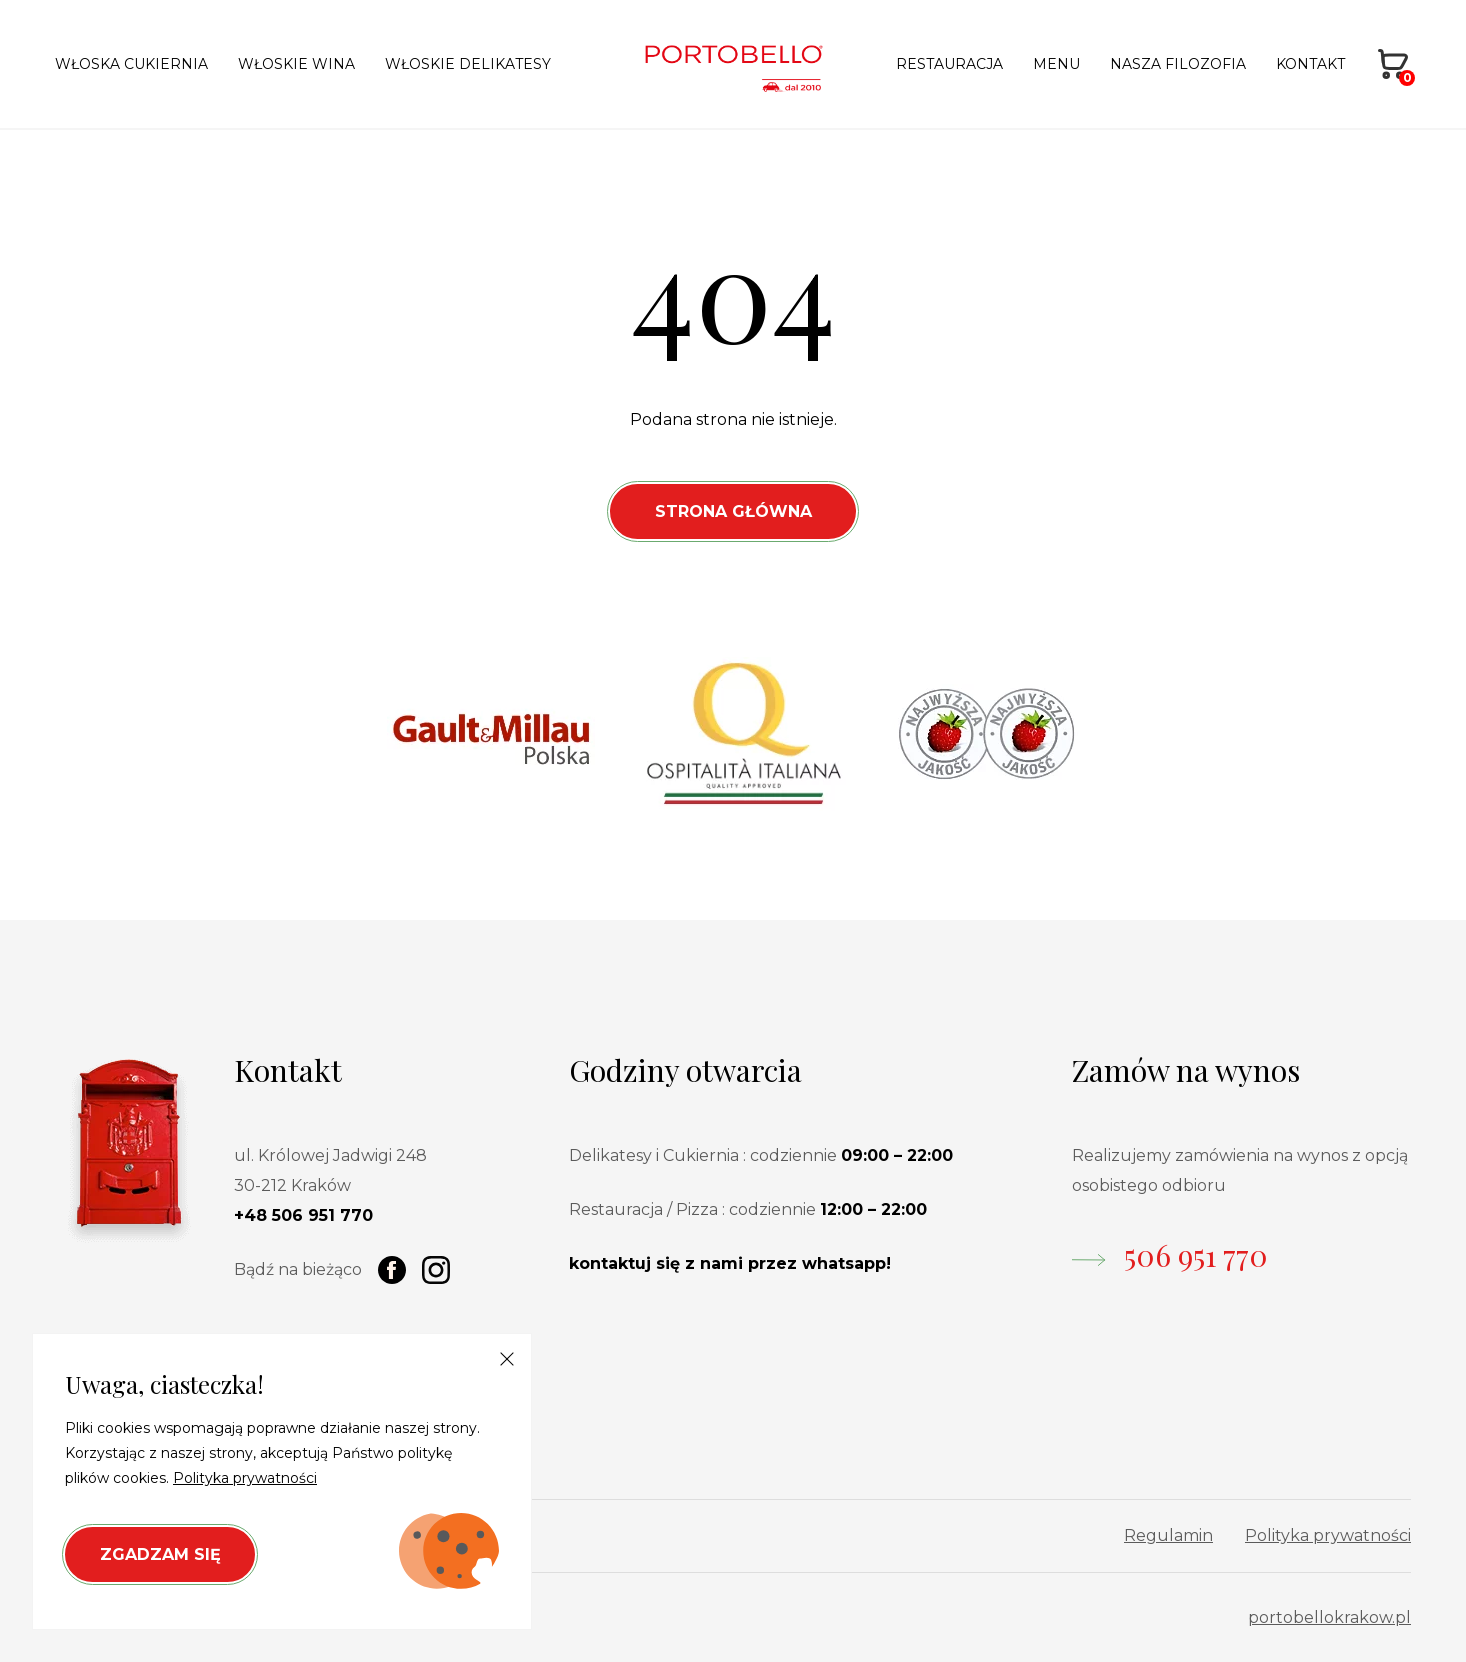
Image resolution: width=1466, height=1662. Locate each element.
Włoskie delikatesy (468, 64)
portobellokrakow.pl (1329, 1617)
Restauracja (949, 64)
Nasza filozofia (1178, 64)
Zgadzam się (160, 1554)
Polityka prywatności (1328, 1535)
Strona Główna (733, 511)
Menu (1056, 64)
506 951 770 (1196, 1255)
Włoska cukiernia (131, 64)
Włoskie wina (296, 64)
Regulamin (1168, 1535)
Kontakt (1310, 64)
